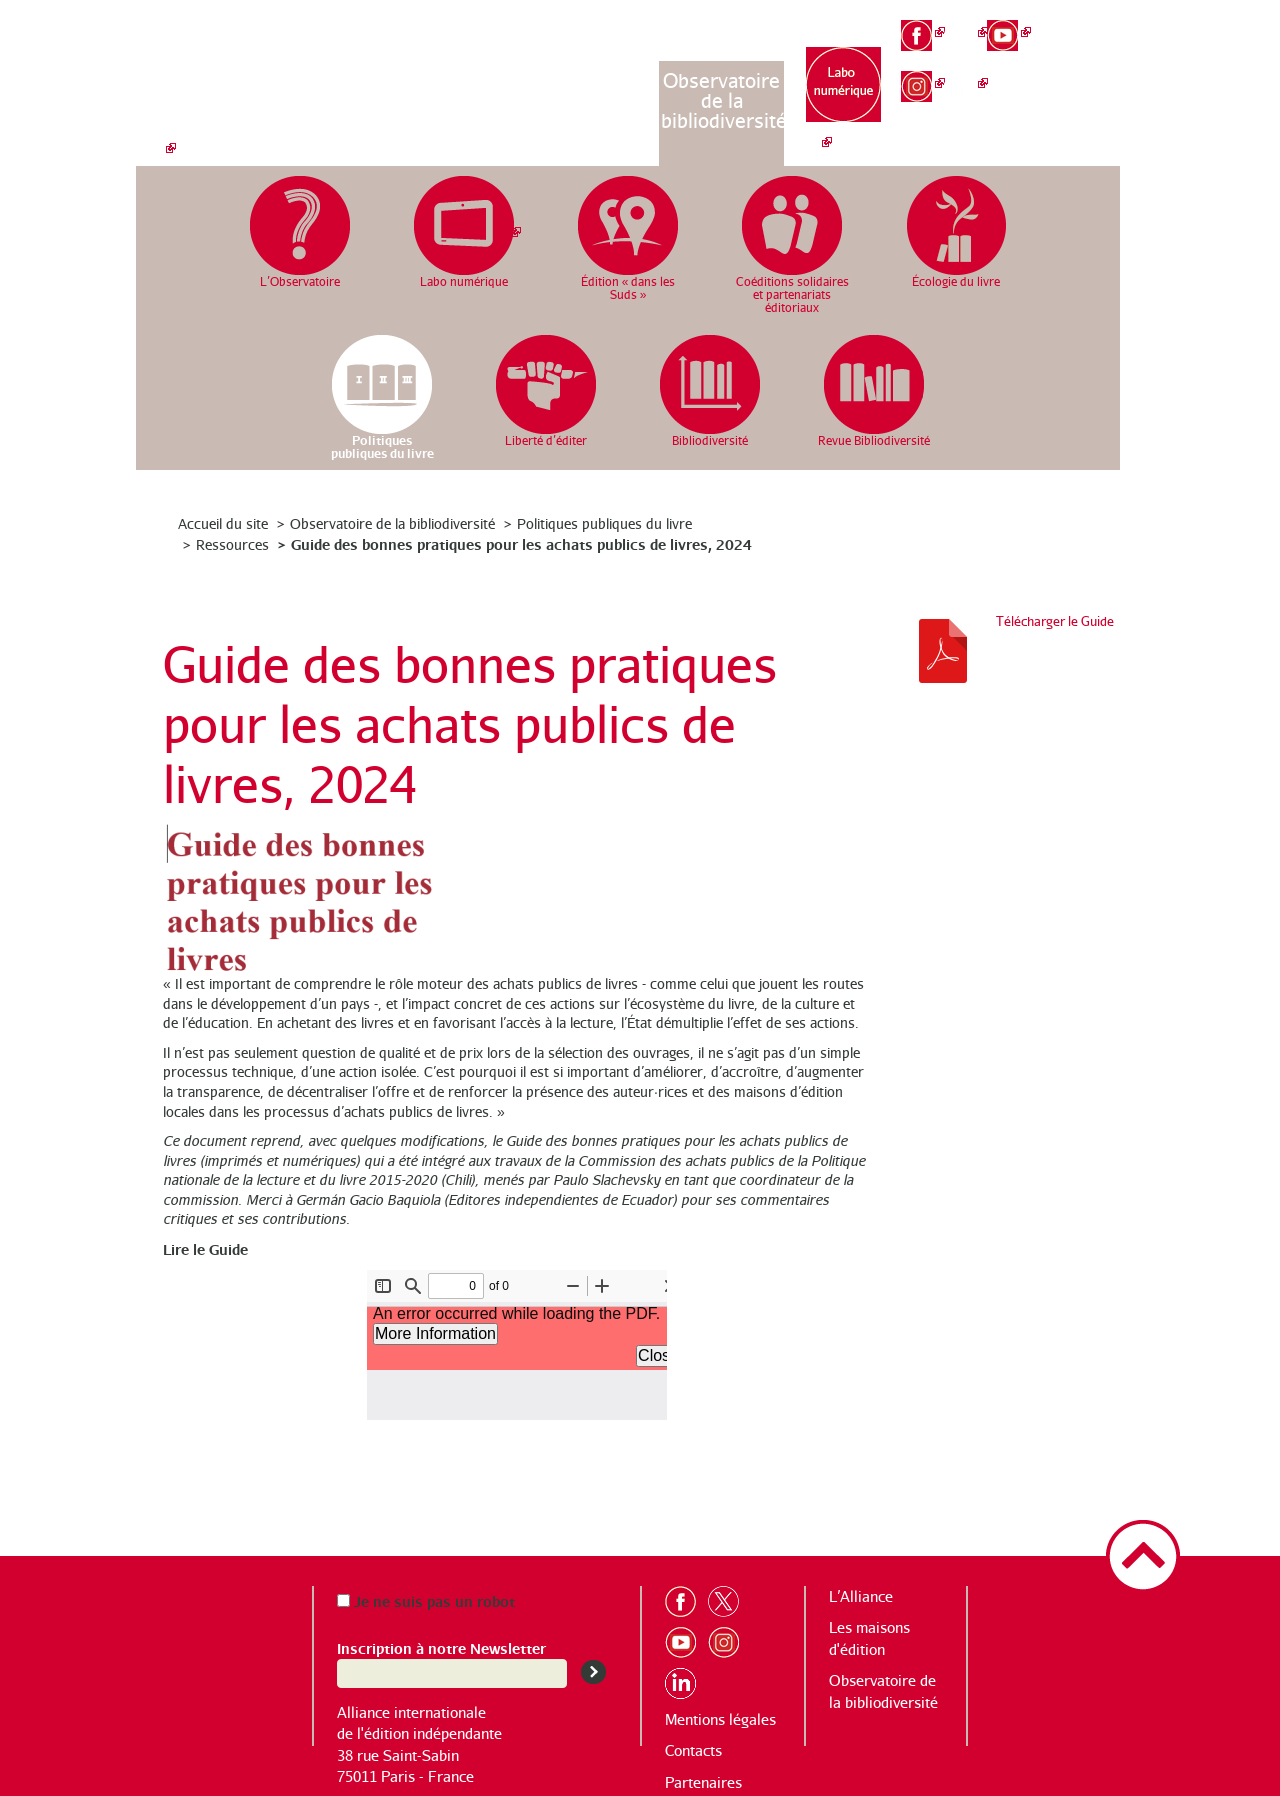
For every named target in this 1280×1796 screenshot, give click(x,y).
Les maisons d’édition (596, 90)
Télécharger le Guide (1055, 621)
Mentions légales (720, 1719)
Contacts (693, 1750)
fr (1096, 21)
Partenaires (703, 1782)
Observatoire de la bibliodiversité (722, 100)
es (1096, 90)
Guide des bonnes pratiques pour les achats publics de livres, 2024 (521, 543)
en (1096, 56)
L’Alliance (471, 80)
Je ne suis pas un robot (426, 1600)
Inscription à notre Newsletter (441, 1647)
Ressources (232, 544)
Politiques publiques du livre (604, 523)
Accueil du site (223, 523)
